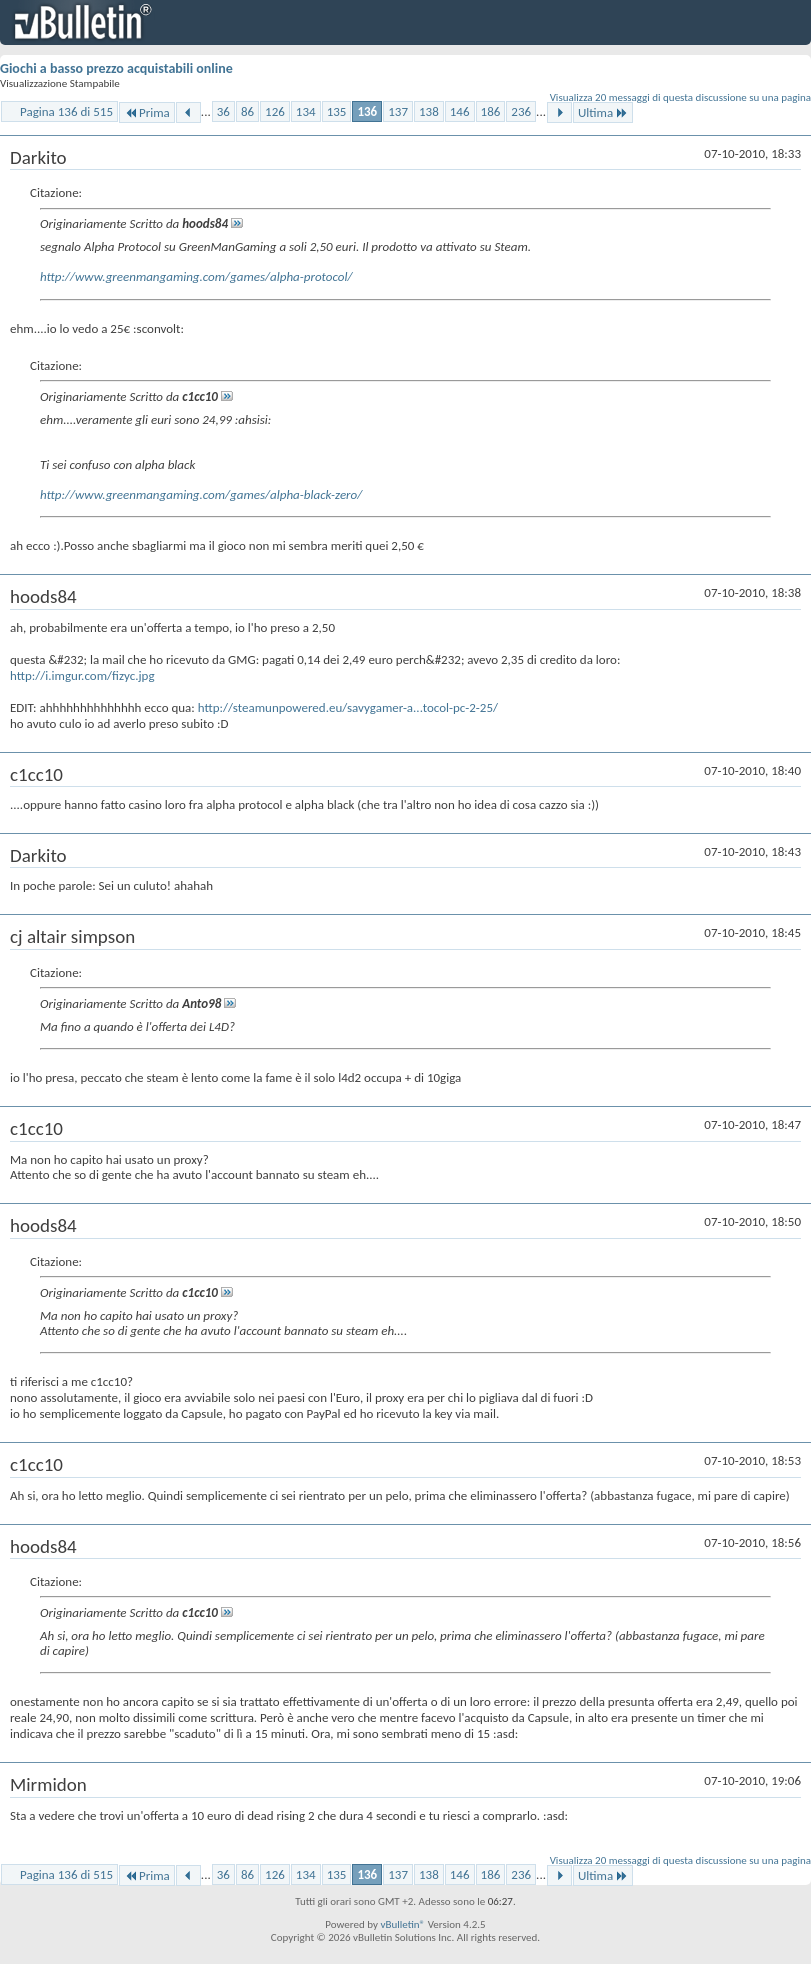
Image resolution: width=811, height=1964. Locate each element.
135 (337, 111)
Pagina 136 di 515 (66, 111)
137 (398, 111)
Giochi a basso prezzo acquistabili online (116, 68)
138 (429, 111)
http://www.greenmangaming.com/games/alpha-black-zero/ (201, 494)
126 (275, 111)
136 (367, 111)
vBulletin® (402, 1924)
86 (247, 111)
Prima (147, 112)
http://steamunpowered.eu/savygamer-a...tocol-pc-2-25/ (348, 707)
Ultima (603, 112)
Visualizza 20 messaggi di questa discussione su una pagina (680, 97)
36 (223, 111)
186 (491, 111)
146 (460, 111)
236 (521, 111)
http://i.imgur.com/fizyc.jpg (82, 675)
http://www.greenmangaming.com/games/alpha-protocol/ (196, 276)
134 (306, 111)
